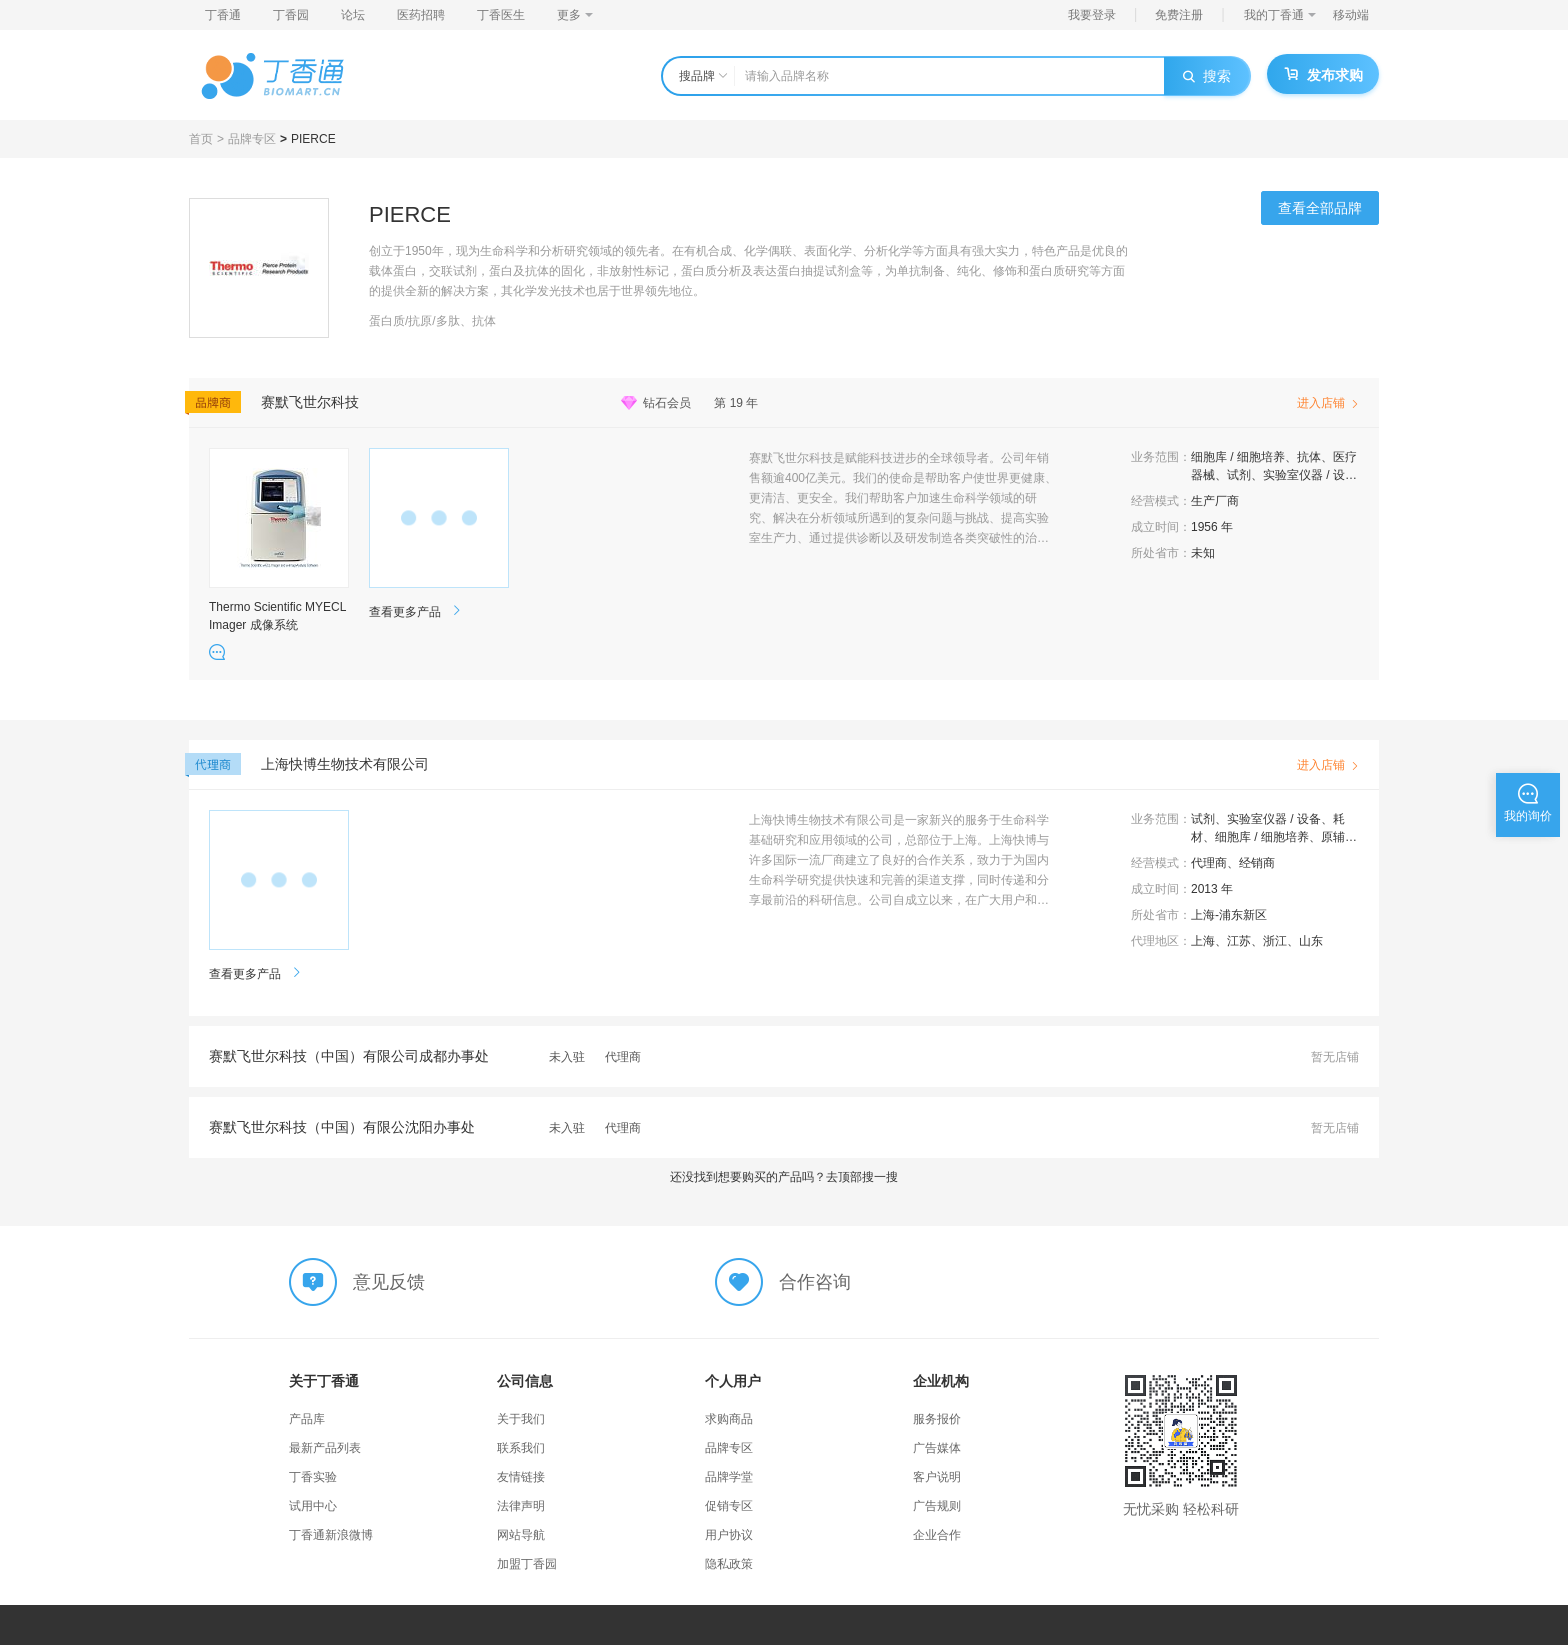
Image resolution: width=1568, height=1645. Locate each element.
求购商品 (729, 1419)
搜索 (1207, 76)
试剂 (1239, 475)
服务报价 (937, 1419)
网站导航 (521, 1535)
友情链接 (521, 1477)
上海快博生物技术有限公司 (345, 764)
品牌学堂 (729, 1477)
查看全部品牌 (1320, 208)
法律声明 (521, 1506)
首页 (201, 139)
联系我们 (521, 1448)
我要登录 (1092, 15)
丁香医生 (501, 15)
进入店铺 (1328, 403)
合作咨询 (815, 1282)
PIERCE (313, 139)
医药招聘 (421, 15)
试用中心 (313, 1506)
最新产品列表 (325, 1448)
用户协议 (729, 1535)
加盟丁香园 (527, 1564)
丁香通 (223, 15)
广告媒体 (937, 1448)
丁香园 (291, 15)
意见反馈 (389, 1282)
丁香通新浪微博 (331, 1535)
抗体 (1309, 457)
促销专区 (729, 1506)
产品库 (307, 1419)
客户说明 (937, 1477)
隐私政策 (729, 1564)
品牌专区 (252, 139)
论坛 (353, 15)
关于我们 (521, 1419)
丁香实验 (313, 1477)
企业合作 (937, 1535)
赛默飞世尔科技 (310, 402)
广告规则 (937, 1506)
